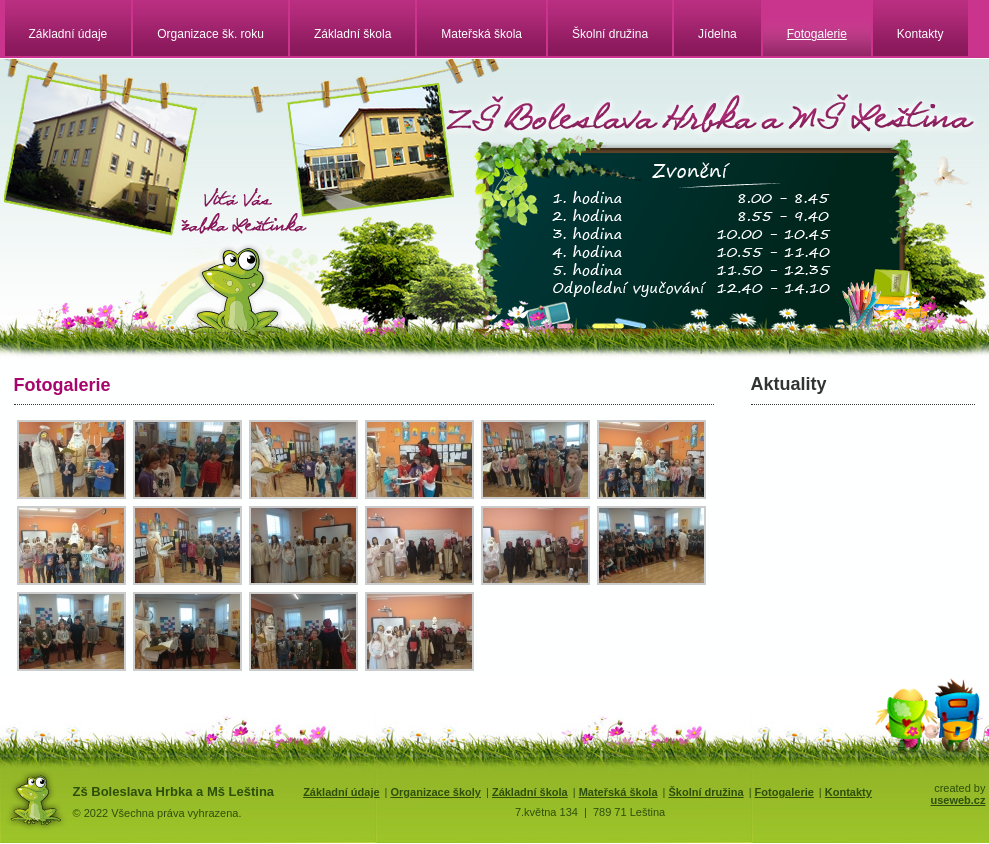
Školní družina (610, 34)
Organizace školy (435, 792)
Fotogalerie (817, 34)
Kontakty (920, 34)
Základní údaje (68, 34)
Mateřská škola (481, 34)
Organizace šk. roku (210, 34)
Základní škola (352, 34)
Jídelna (717, 34)
